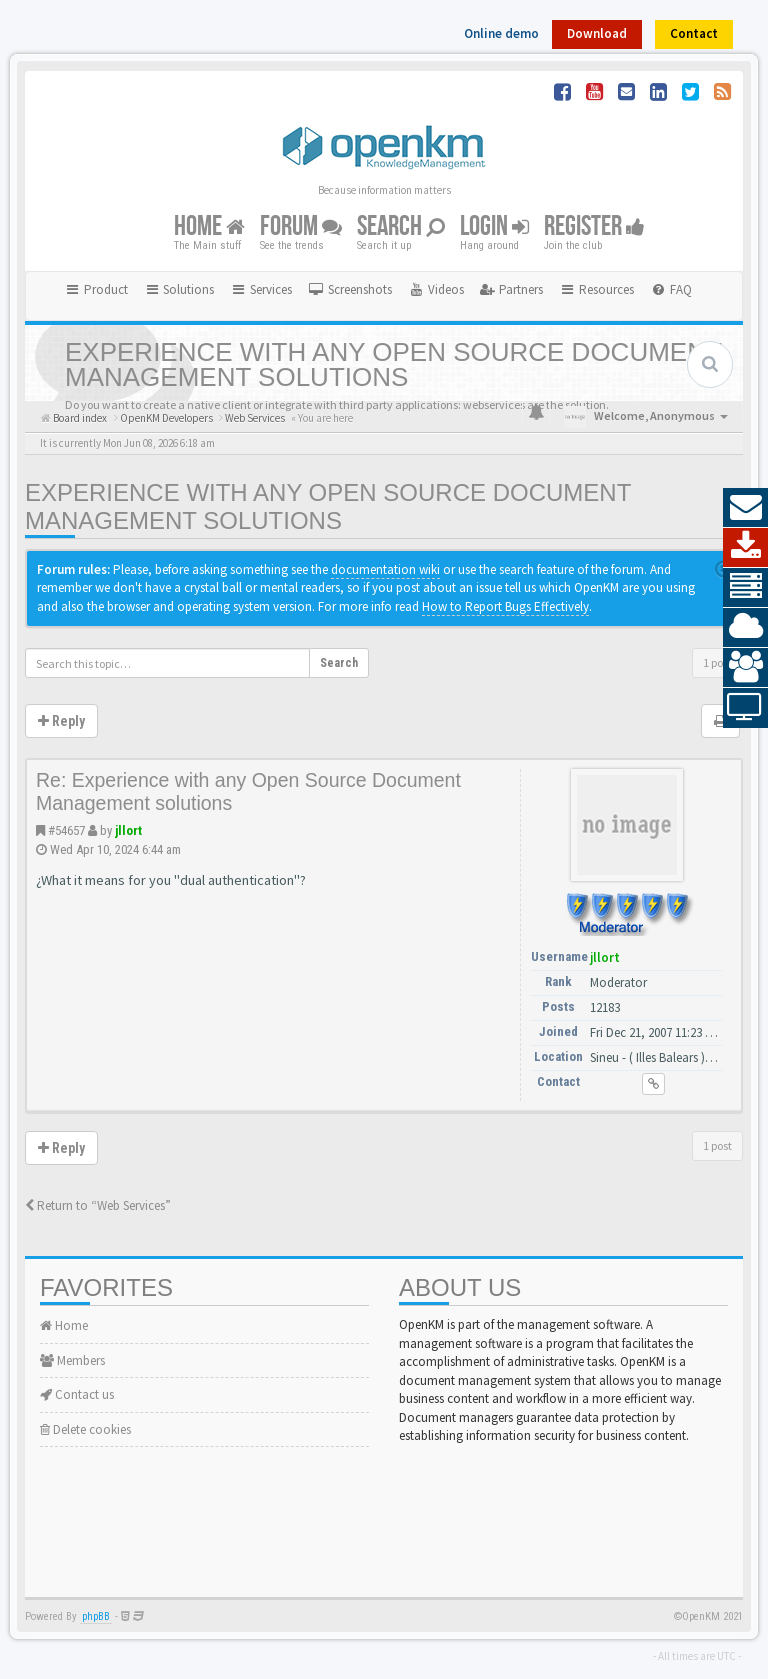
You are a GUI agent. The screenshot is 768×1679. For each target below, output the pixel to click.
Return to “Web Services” (98, 1205)
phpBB (96, 1616)
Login (494, 226)
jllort (128, 830)
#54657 (66, 830)
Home (209, 226)
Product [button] (96, 289)
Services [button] (261, 289)
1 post (717, 662)
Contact (694, 33)
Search (401, 226)
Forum (301, 226)
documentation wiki (385, 569)
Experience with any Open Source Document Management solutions (328, 506)
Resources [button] (596, 289)
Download (597, 33)
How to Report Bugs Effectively (505, 606)
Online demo (501, 33)
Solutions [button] (179, 289)
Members (72, 1360)
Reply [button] (61, 721)
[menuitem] (350, 290)
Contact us (77, 1394)
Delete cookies (85, 1429)
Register (594, 226)
